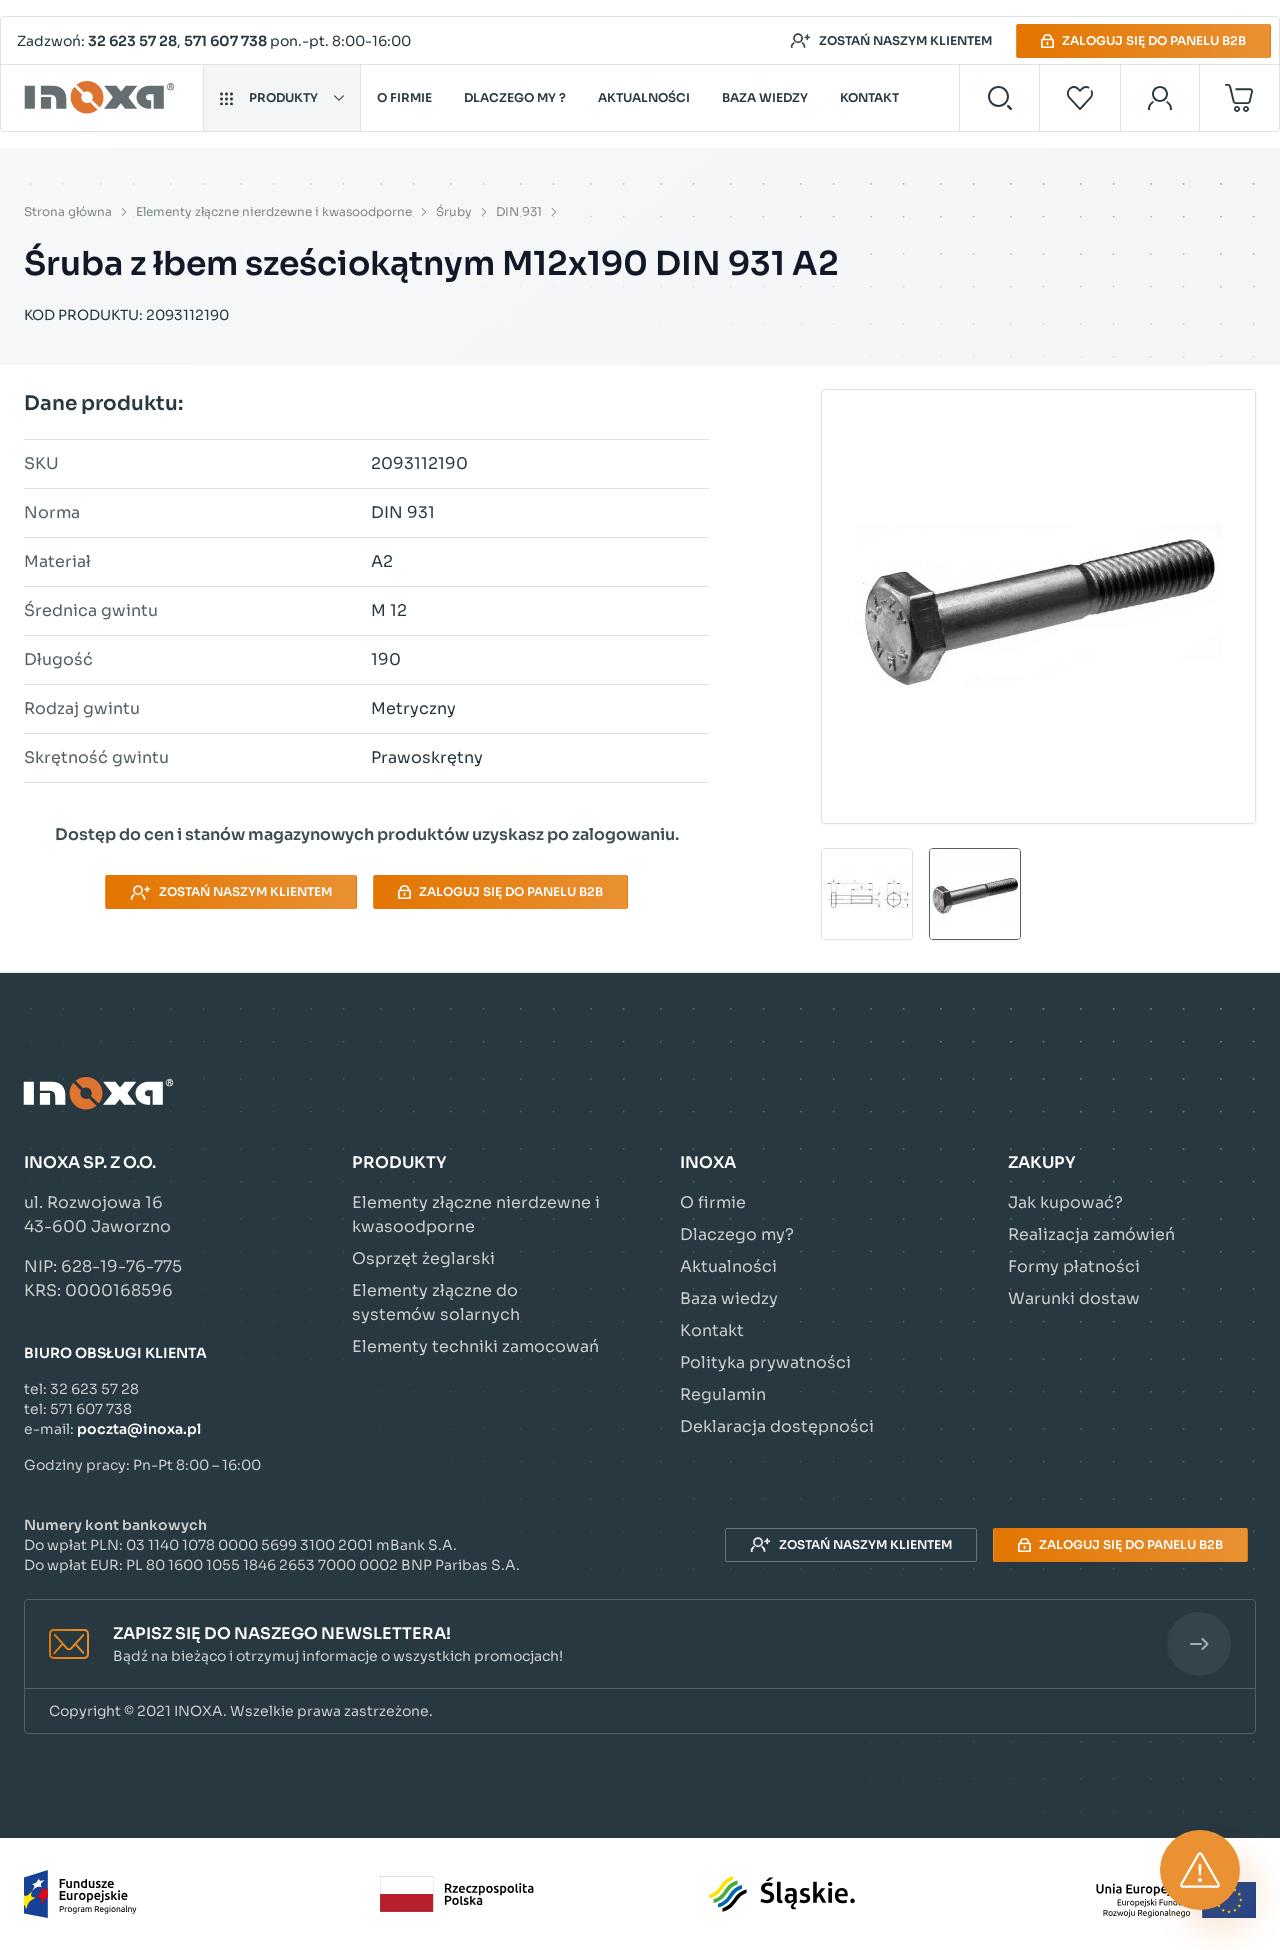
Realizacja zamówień (1091, 1234)
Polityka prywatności (765, 1362)
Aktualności (644, 97)
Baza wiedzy (765, 97)
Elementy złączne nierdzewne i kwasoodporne (274, 211)
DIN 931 (519, 211)
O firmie (404, 97)
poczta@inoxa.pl (139, 1429)
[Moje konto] (1160, 98)
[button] (640, 1644)
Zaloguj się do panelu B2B (1143, 40)
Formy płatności (1074, 1266)
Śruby (454, 211)
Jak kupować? (1065, 1202)
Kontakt (869, 97)
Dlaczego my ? (515, 97)
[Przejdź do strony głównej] (102, 98)
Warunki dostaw (1074, 1298)
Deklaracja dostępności (777, 1426)
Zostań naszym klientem (891, 41)
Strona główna (68, 211)
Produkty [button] (282, 97)
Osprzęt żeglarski (423, 1258)
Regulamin (723, 1394)
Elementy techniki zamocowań (475, 1346)
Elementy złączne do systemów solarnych (436, 1302)
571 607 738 (225, 41)
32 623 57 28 (132, 41)
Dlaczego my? (737, 1234)
